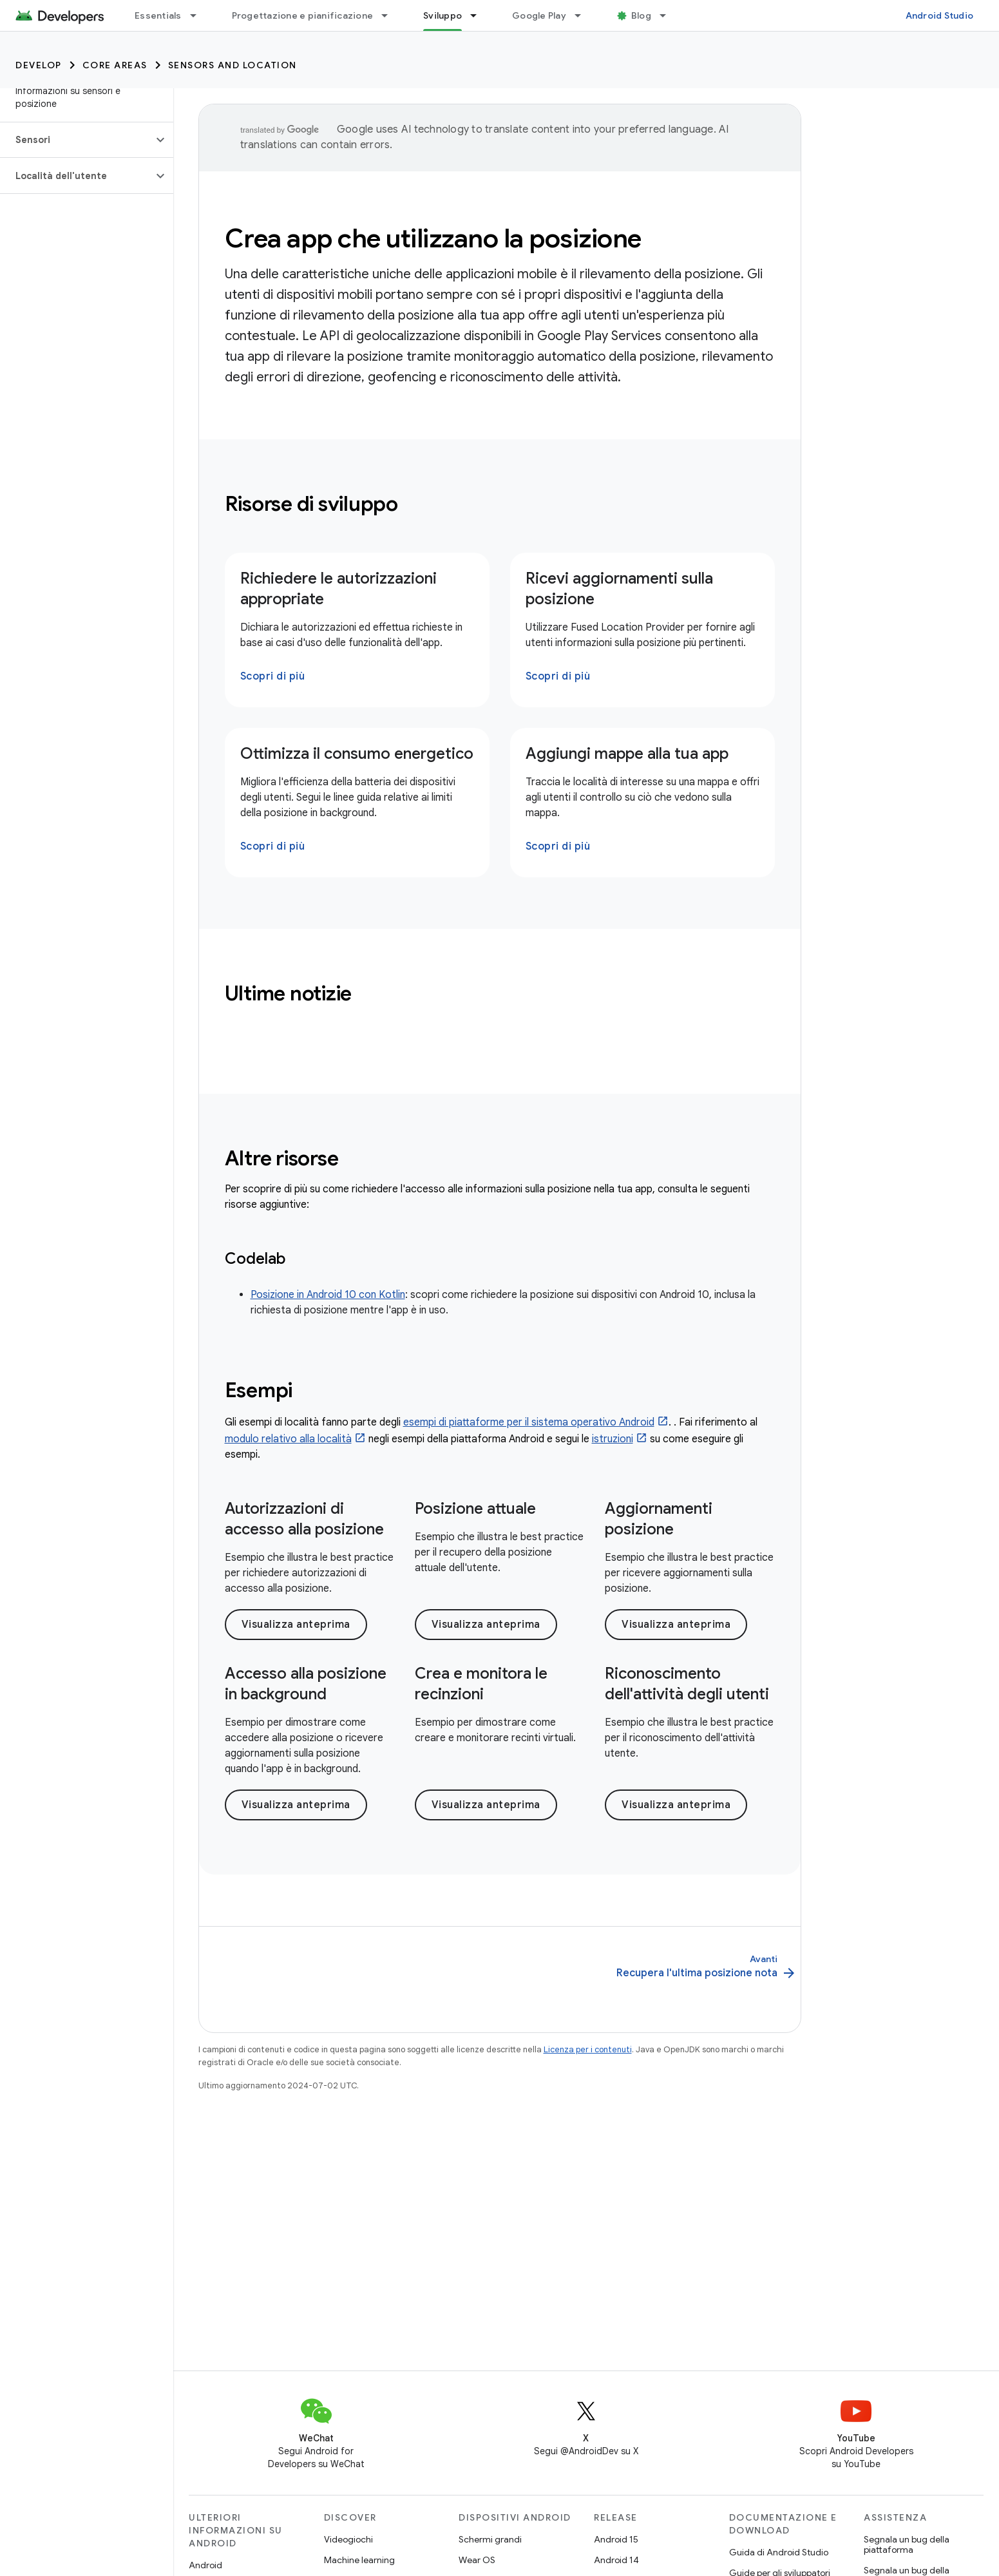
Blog (641, 15)
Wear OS (477, 2560)
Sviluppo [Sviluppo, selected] (442, 15)
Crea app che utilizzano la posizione (433, 238)
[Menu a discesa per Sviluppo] (479, 15)
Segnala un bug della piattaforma (906, 2544)
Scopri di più (272, 676)
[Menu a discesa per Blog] (668, 15)
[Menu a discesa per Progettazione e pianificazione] (390, 15)
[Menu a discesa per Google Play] (583, 15)
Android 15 (616, 2539)
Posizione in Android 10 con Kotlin (328, 1294)
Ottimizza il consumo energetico (356, 753)
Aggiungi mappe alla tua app (627, 753)
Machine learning (359, 2560)
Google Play (539, 15)
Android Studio (940, 15)
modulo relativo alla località (288, 1439)
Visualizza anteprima (296, 1624)
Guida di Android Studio (778, 2552)
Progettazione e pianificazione (303, 15)
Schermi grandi (490, 2539)
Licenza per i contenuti (588, 2049)
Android (205, 2565)
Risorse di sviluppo (311, 504)
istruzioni (612, 1439)
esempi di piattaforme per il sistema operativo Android (528, 1422)
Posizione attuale (475, 1508)
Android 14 (616, 2560)
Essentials (158, 15)
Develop (38, 65)
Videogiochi (348, 2539)
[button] (76, 139)
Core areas (114, 65)
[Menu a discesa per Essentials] (199, 15)
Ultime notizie (288, 993)
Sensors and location (232, 65)
